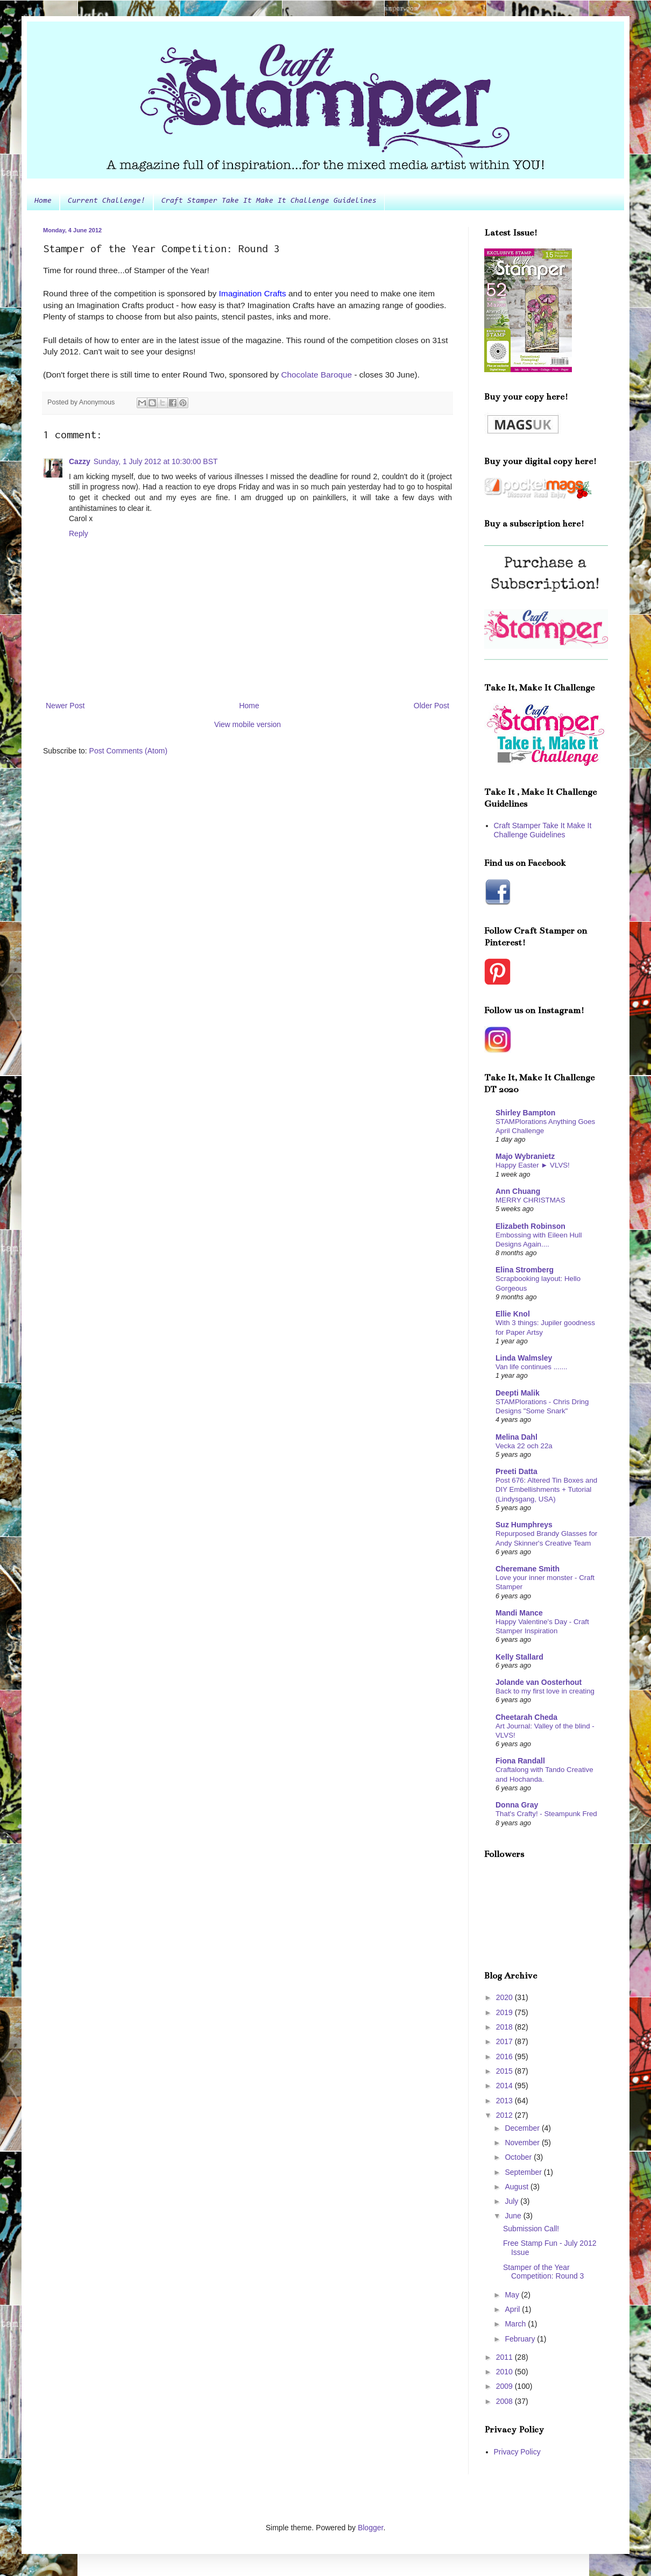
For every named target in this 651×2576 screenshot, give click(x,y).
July (512, 2201)
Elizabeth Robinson (530, 1226)
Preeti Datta (516, 1471)
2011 (505, 2357)
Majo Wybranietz (525, 1156)
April (513, 2309)
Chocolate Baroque (316, 374)
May (513, 2294)
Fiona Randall (520, 1760)
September (524, 2172)
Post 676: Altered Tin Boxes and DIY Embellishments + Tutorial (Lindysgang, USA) (546, 1489)
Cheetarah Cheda (526, 1717)
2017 (505, 2041)
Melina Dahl (516, 1437)
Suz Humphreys (524, 1524)
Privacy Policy (517, 2451)
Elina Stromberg (525, 1269)
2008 (505, 2401)
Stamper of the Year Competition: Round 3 (543, 2272)
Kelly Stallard (519, 1657)
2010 (505, 2371)
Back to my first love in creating (545, 1691)
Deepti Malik (518, 1393)
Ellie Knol (513, 1314)
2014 (505, 2085)
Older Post (431, 705)
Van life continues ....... (532, 1367)
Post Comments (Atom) (128, 750)
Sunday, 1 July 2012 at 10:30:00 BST (156, 461)
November (523, 2142)
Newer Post (65, 705)
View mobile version (247, 724)
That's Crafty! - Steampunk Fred (546, 1814)
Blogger (370, 2527)
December (523, 2128)
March (516, 2323)
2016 (505, 2056)
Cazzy (79, 461)
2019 (505, 2012)
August (517, 2186)
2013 (505, 2100)
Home (43, 201)
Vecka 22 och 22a (524, 1446)
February (521, 2339)
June (514, 2215)
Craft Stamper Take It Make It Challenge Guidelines (269, 201)
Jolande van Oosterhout (539, 1682)
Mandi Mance (519, 1613)
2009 (505, 2386)
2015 (505, 2071)
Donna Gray (517, 1805)
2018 (505, 2027)
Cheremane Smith (528, 1568)
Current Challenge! (106, 201)
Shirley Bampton (525, 1112)
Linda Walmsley (524, 1358)
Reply (78, 533)
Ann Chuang (518, 1191)
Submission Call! (531, 2228)
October (519, 2157)
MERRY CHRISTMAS (530, 1200)
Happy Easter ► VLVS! (533, 1165)
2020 (505, 1997)
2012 (505, 2115)
